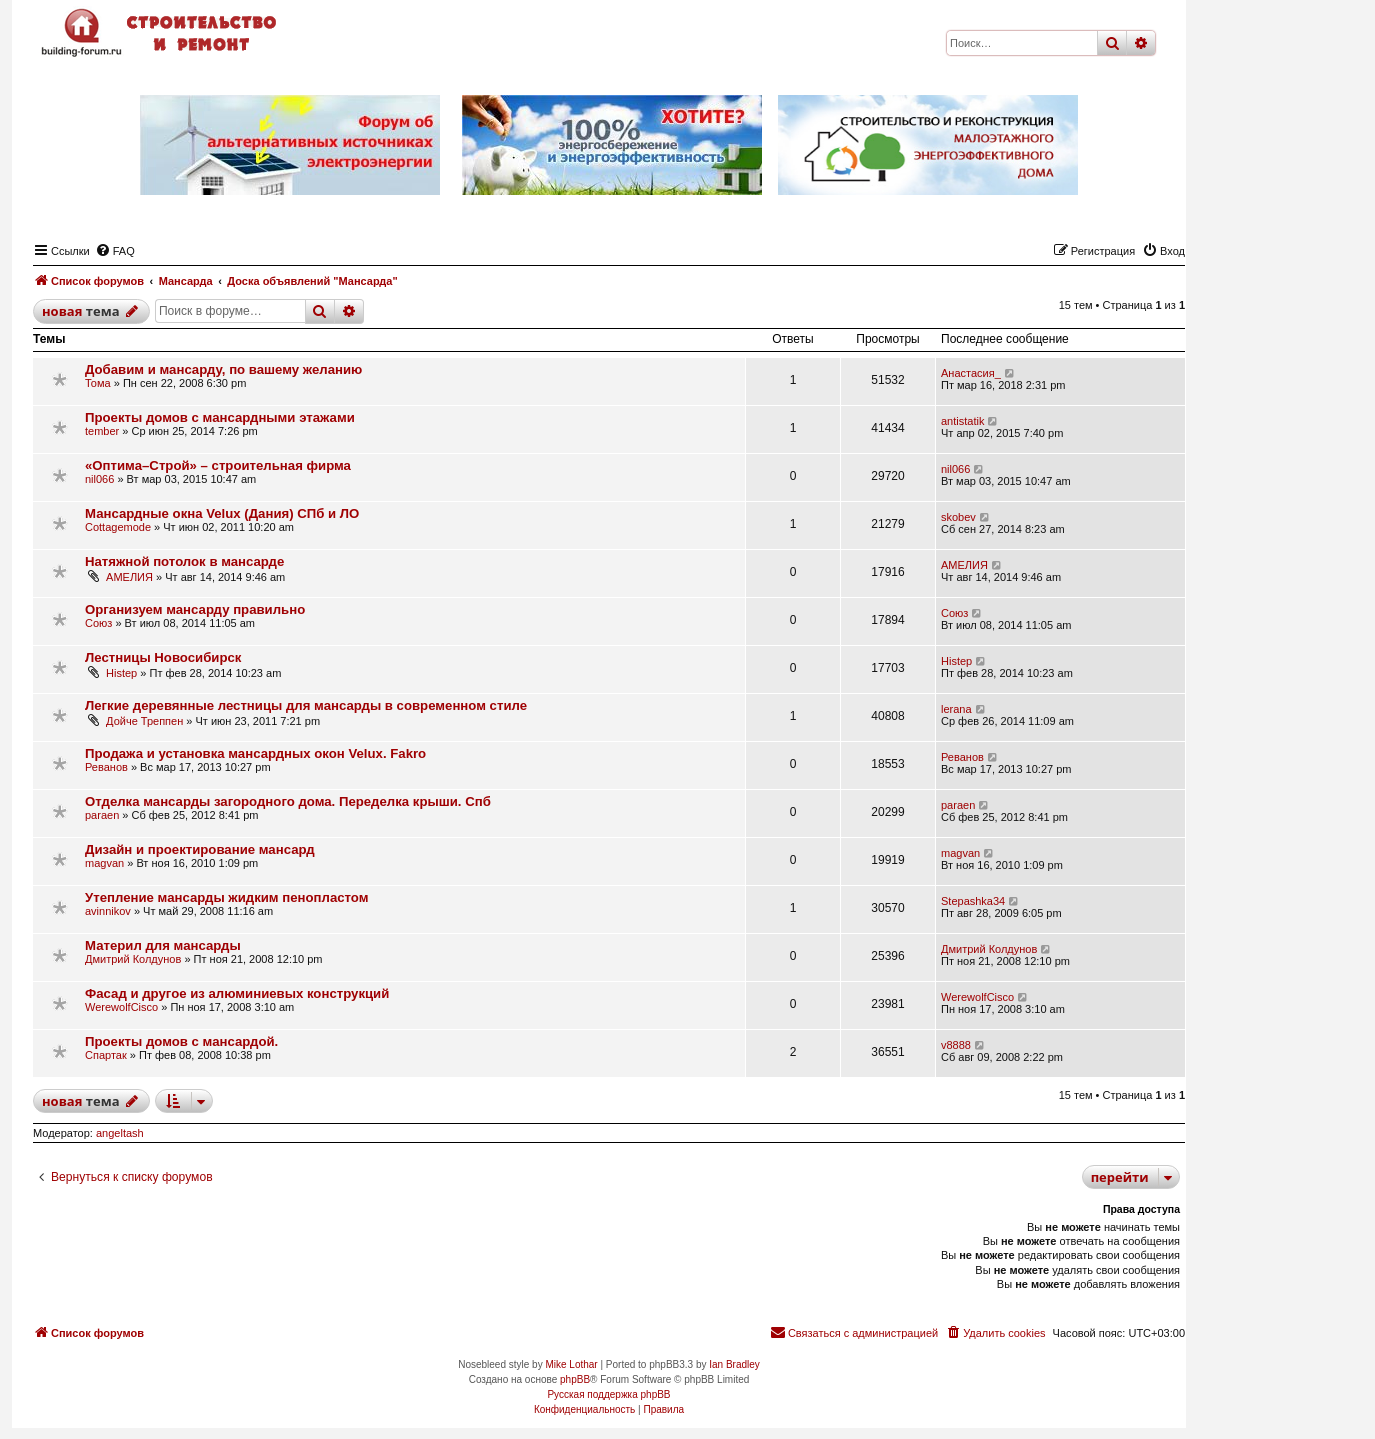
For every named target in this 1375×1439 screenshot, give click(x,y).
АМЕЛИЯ (129, 577)
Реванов (106, 767)
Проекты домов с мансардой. (181, 1041)
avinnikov (108, 911)
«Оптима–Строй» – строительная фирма (218, 465)
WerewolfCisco (121, 1007)
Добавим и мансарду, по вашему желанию (223, 369)
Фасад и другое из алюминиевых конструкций (237, 993)
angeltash (120, 1133)
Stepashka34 (973, 901)
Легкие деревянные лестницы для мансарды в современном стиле (306, 705)
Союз (98, 623)
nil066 (99, 479)
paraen (102, 815)
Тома (98, 383)
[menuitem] (115, 251)
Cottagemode (118, 527)
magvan (104, 863)
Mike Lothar (571, 1364)
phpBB (575, 1379)
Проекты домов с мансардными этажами (220, 417)
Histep (121, 673)
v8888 (956, 1045)
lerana (956, 709)
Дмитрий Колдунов (133, 959)
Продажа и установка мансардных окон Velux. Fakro (255, 753)
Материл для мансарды (163, 945)
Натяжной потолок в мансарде (184, 561)
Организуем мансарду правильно (195, 609)
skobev (958, 517)
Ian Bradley (734, 1364)
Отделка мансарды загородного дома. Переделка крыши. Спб (288, 801)
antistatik (962, 421)
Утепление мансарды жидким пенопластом (227, 897)
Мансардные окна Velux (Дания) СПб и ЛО (222, 513)
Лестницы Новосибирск (163, 657)
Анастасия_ (971, 373)
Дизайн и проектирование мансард (200, 849)
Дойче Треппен (144, 721)
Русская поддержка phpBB (608, 1394)
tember (102, 431)
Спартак (106, 1055)
